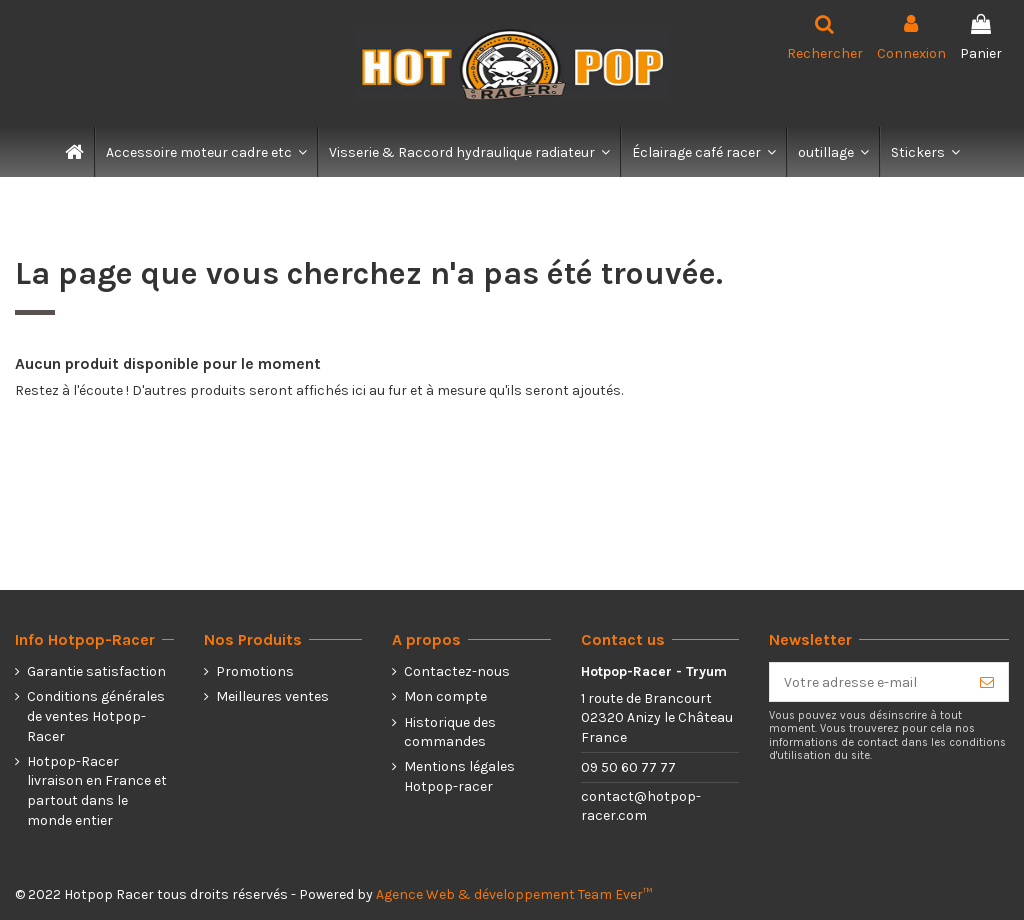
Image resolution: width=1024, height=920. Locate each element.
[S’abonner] (987, 682)
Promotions (255, 671)
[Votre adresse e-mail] (868, 682)
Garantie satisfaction (96, 671)
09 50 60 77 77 (628, 767)
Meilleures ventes (272, 696)
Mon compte (445, 696)
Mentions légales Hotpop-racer (459, 776)
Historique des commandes (450, 732)
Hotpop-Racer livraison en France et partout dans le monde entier (97, 791)
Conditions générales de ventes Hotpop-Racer (96, 716)
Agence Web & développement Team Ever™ (514, 894)
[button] (205, 152)
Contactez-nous (457, 671)
